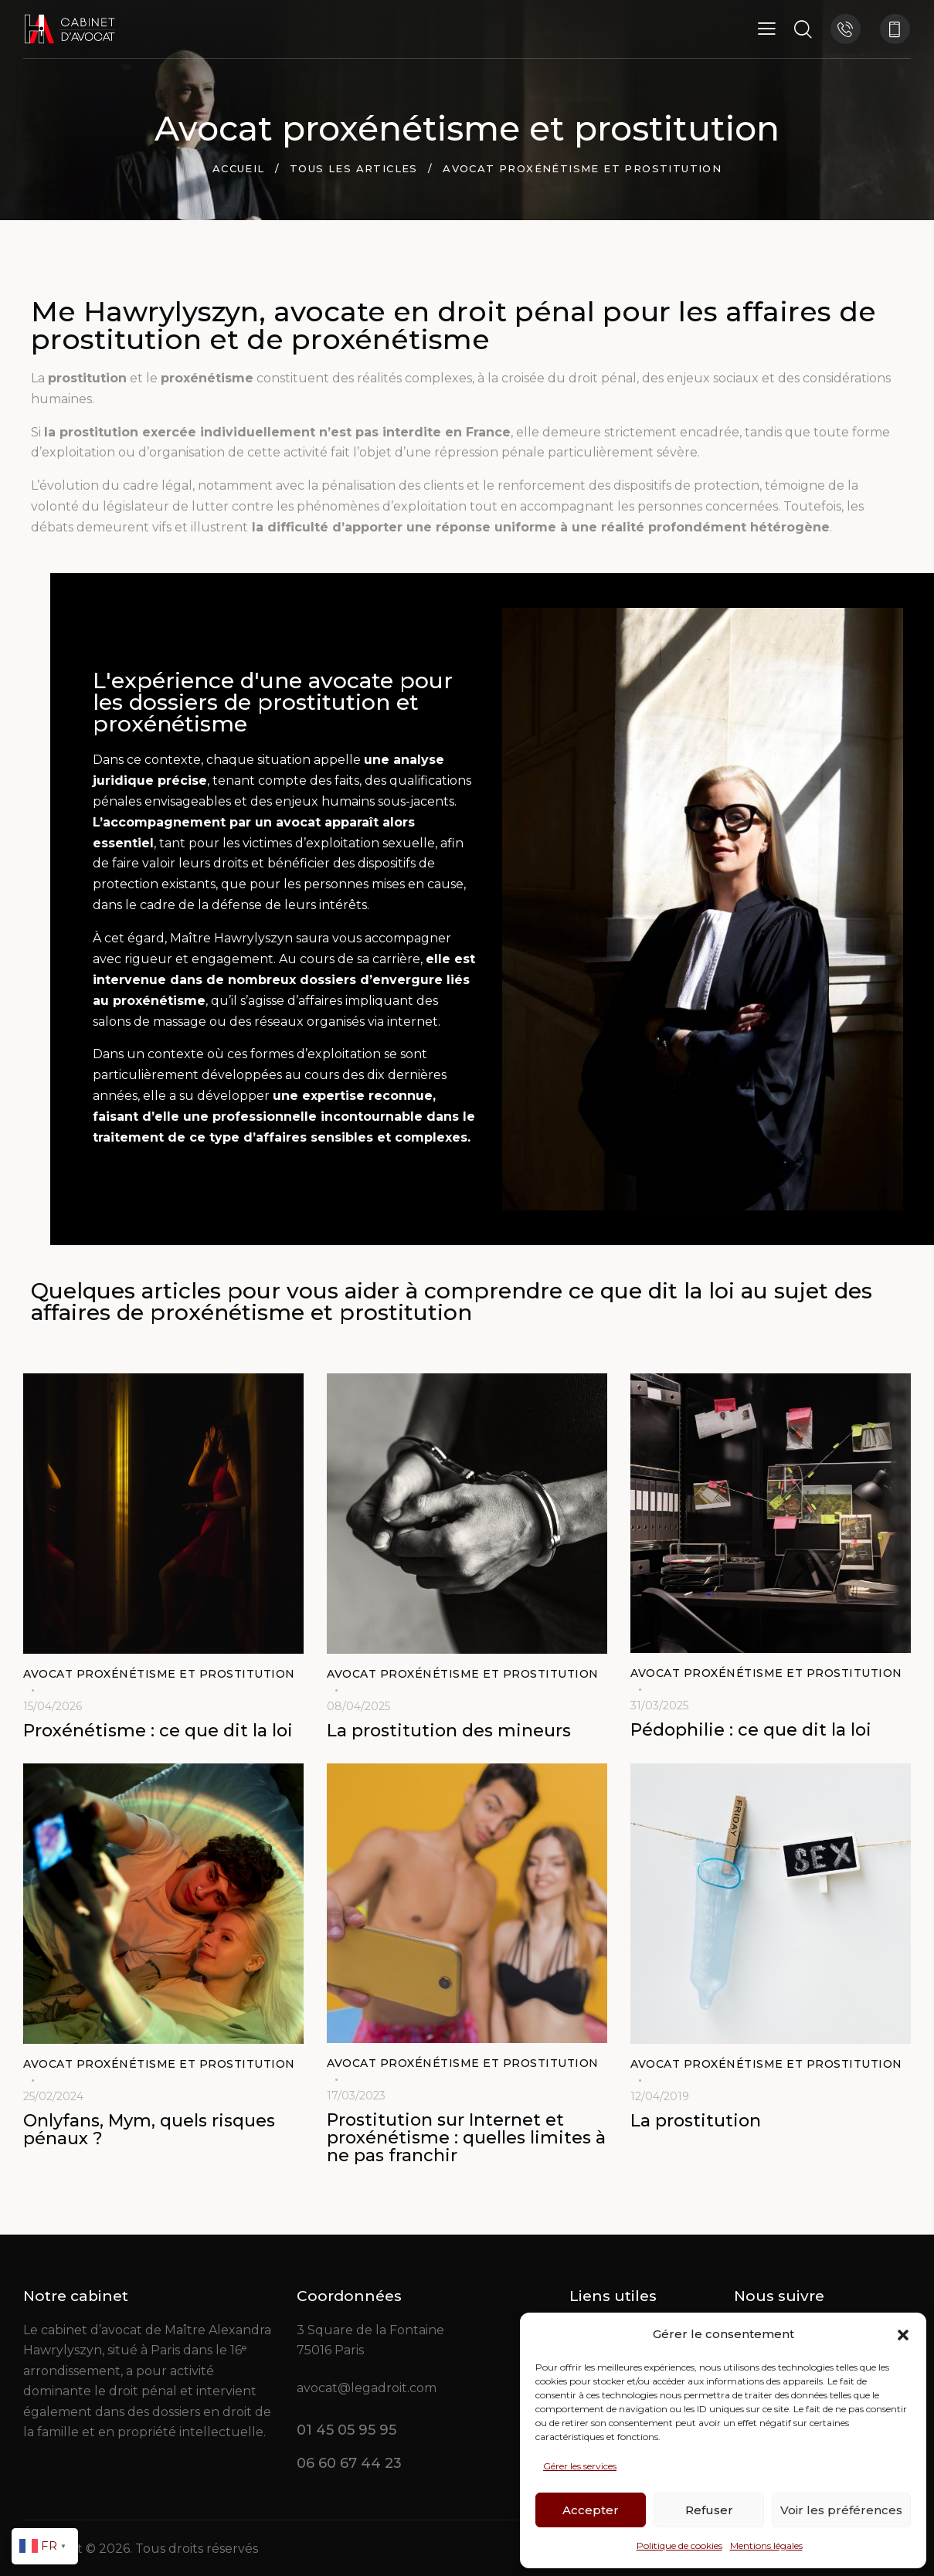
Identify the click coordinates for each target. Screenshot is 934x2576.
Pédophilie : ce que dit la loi (750, 1730)
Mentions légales (766, 2545)
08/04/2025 (358, 1706)
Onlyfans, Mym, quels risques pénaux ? (149, 2130)
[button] (903, 2335)
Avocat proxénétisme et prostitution (159, 1674)
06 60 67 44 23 (349, 2463)
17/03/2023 (356, 2096)
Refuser (709, 2510)
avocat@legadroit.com (366, 2388)
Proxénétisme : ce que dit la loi (158, 1731)
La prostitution (695, 2121)
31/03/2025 (659, 1705)
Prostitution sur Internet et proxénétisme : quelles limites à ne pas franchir (466, 2138)
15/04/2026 (52, 1706)
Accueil (238, 168)
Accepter (590, 2510)
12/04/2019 (659, 2096)
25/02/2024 (53, 2096)
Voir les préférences (841, 2510)
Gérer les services (579, 2466)
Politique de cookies (679, 2545)
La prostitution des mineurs (449, 1731)
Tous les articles (354, 168)
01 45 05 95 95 (346, 2430)
